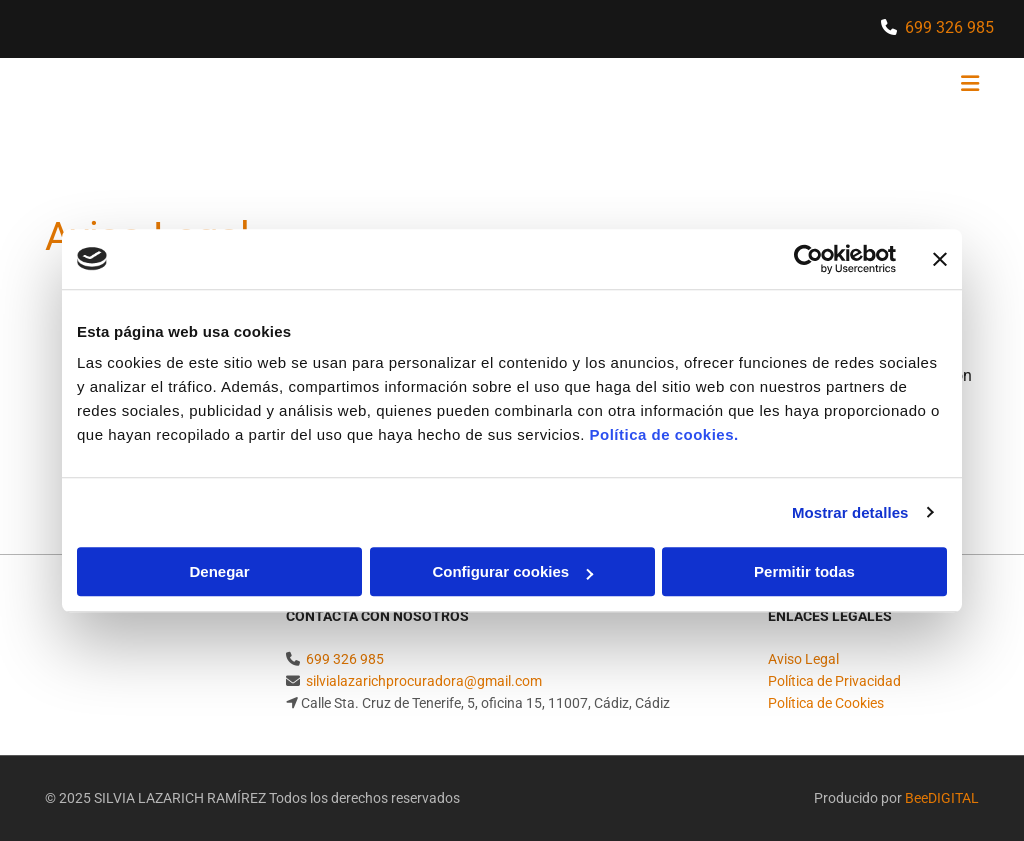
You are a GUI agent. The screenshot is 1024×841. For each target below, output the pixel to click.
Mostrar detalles (850, 512)
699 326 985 (949, 27)
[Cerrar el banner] (940, 259)
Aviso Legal (803, 659)
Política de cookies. (663, 434)
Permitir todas (804, 571)
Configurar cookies (512, 571)
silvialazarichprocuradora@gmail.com (424, 681)
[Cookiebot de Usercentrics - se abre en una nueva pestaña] (808, 259)
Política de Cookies (826, 703)
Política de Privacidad (834, 681)
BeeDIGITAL (942, 798)
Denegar (219, 571)
